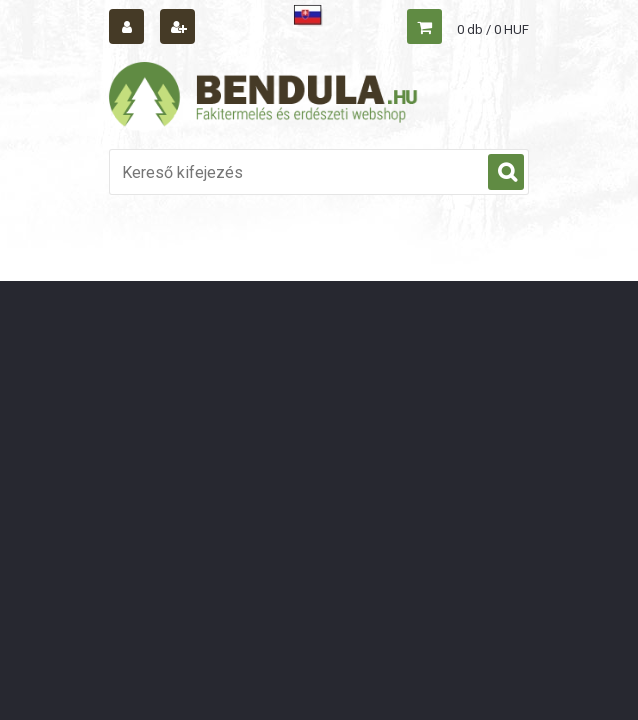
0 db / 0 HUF (493, 29)
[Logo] (264, 97)
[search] (506, 173)
